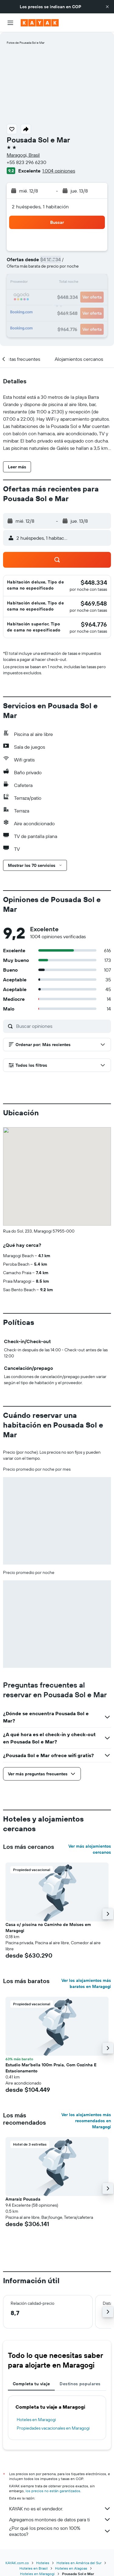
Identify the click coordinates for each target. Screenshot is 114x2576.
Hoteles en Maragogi (36, 2419)
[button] (107, 6)
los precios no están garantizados (53, 2491)
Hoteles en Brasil (33, 2568)
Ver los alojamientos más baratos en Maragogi (86, 1983)
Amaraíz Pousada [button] (22, 2199)
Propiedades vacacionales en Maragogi (53, 2428)
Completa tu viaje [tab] (31, 2383)
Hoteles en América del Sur (79, 2563)
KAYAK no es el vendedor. (60, 2508)
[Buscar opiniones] (62, 1026)
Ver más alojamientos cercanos (89, 1849)
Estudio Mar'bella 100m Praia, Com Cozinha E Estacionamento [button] (50, 2068)
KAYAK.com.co (17, 2563)
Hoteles (42, 2563)
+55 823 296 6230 (26, 162)
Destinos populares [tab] (80, 2383)
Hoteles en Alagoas (71, 2568)
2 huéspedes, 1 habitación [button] (40, 207)
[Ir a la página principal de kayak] (40, 22)
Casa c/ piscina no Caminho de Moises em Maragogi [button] (48, 1927)
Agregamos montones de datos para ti (60, 2519)
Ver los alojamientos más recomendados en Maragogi (86, 2121)
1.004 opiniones (58, 171)
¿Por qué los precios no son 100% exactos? (60, 2531)
